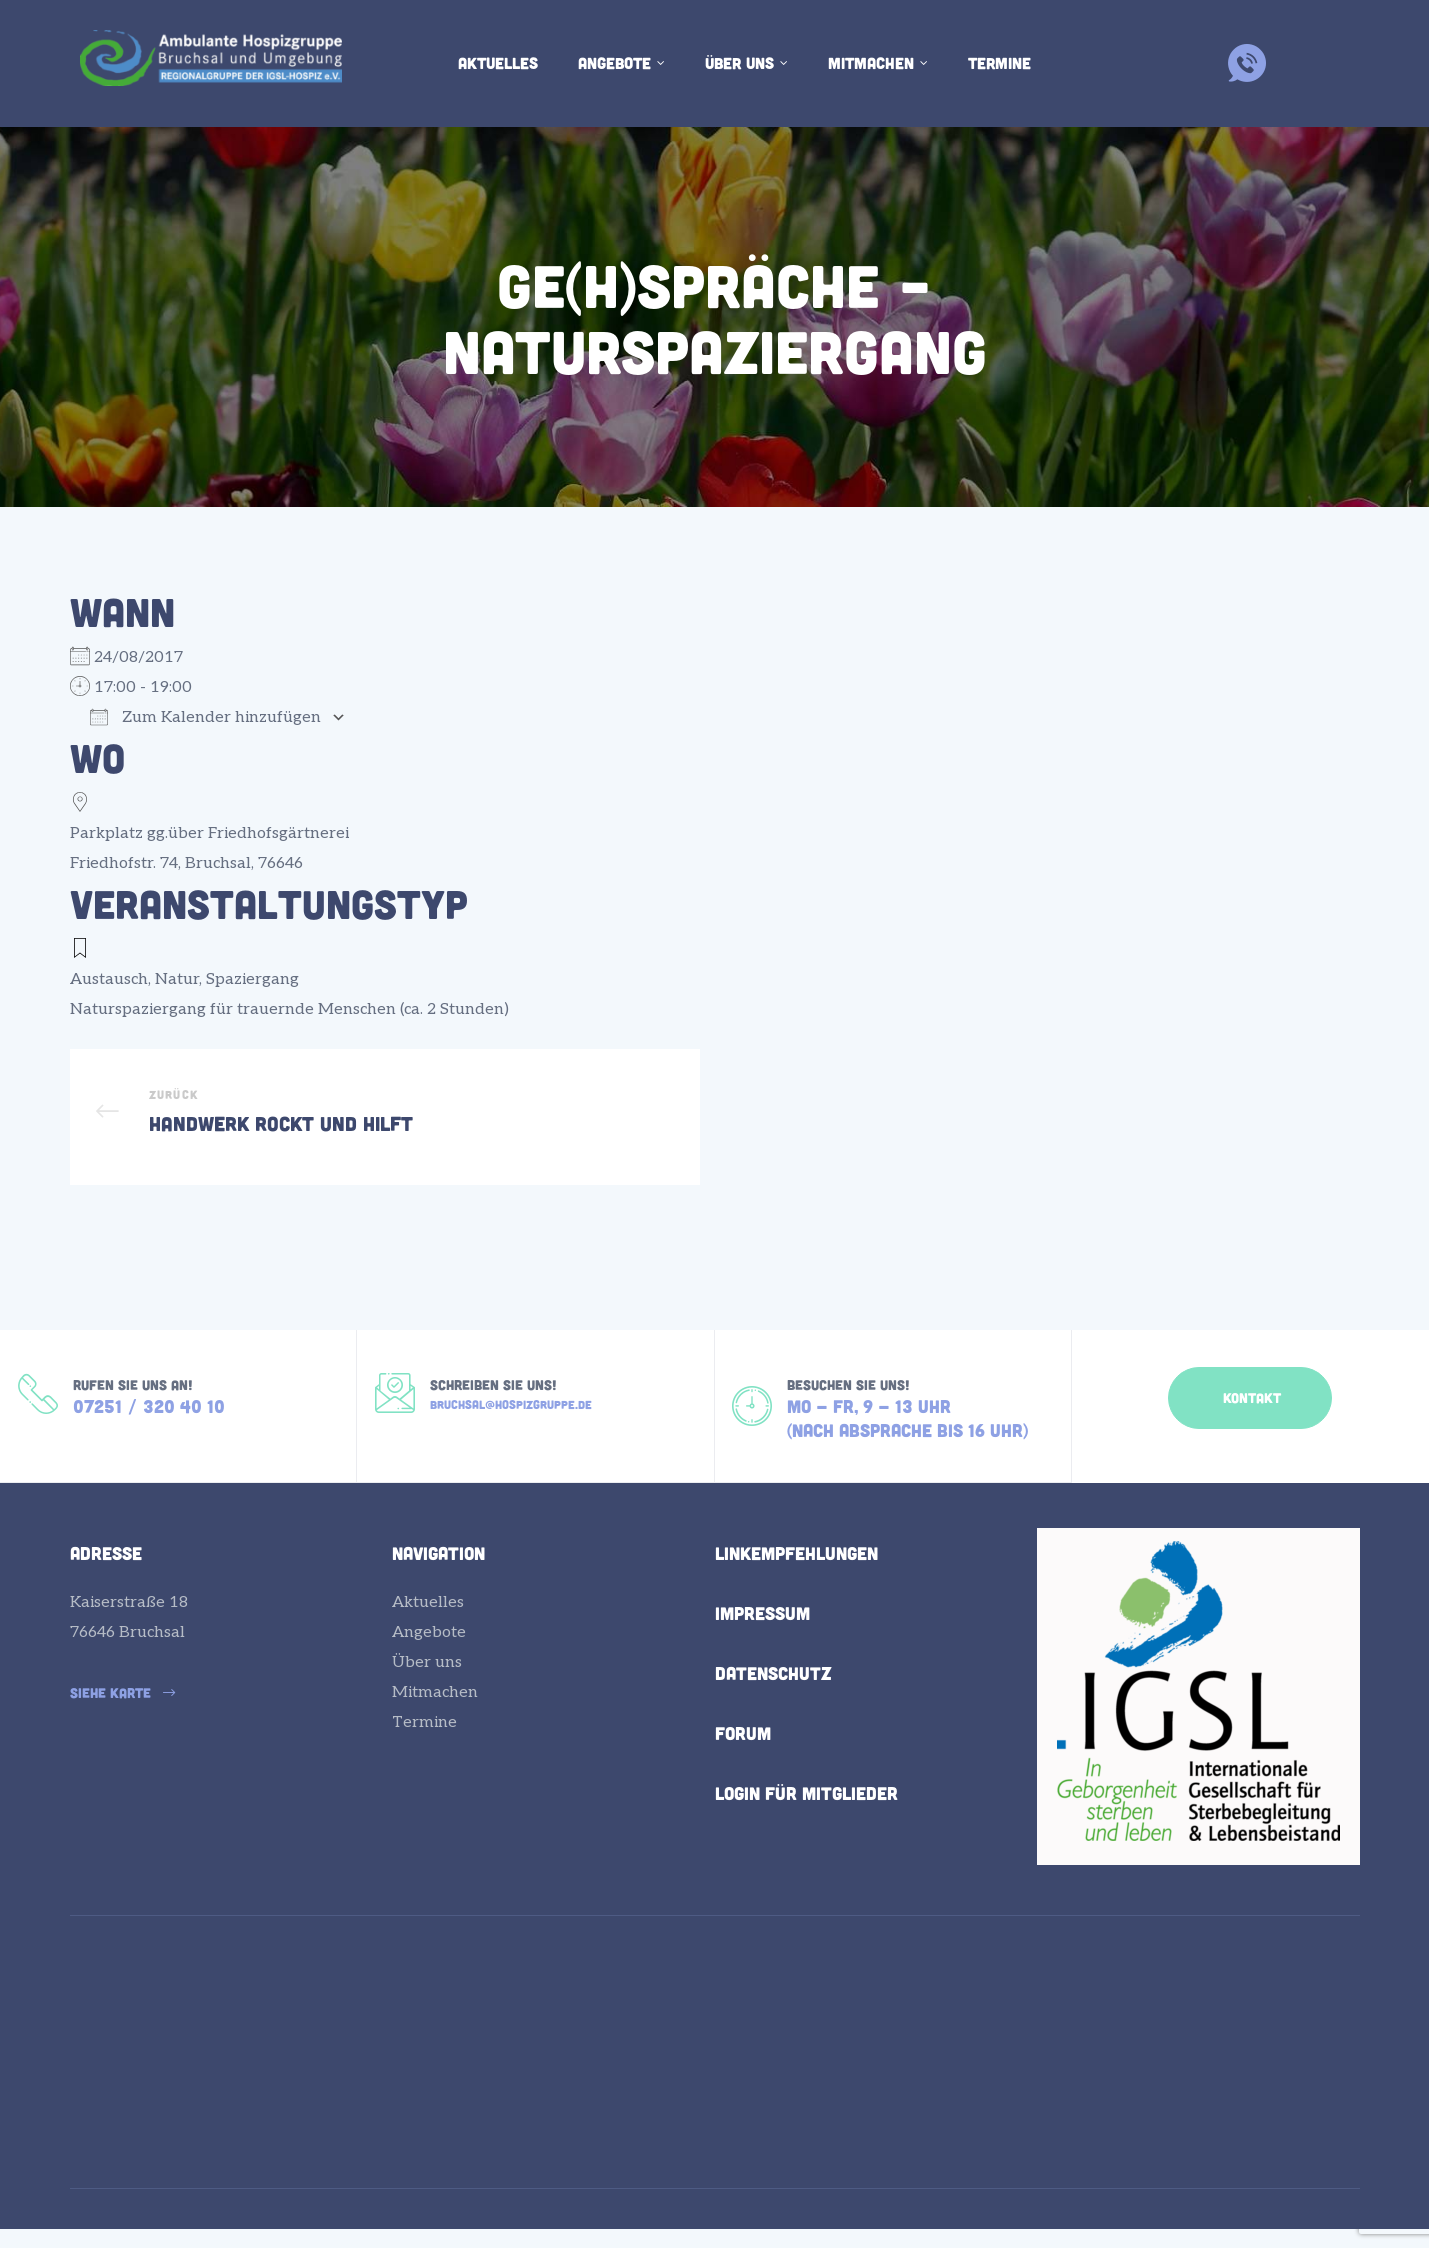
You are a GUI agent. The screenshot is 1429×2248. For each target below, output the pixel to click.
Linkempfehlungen (796, 1583)
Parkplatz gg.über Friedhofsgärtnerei (209, 833)
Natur (177, 979)
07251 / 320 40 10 (149, 1431)
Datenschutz (773, 1703)
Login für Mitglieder (806, 1823)
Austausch (109, 979)
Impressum (762, 1643)
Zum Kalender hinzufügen (205, 717)
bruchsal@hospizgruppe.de (511, 1428)
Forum (743, 1763)
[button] (1250, 1417)
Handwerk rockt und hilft (385, 1126)
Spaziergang (252, 979)
